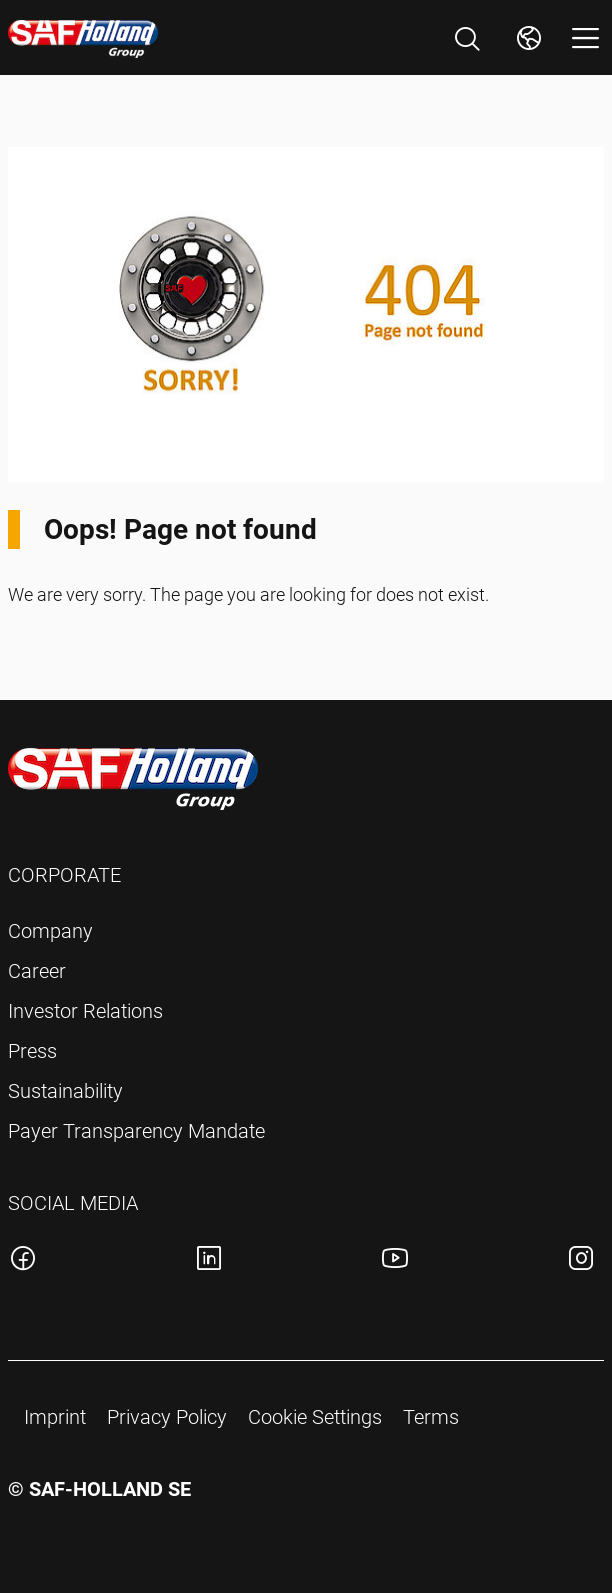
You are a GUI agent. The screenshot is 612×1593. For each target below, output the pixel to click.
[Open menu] (586, 38)
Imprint (55, 1417)
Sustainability (65, 1091)
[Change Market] (529, 38)
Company (50, 931)
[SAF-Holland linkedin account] (209, 1261)
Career (37, 971)
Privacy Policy (167, 1417)
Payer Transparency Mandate (136, 1131)
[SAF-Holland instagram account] (581, 1261)
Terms (431, 1417)
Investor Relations (85, 1011)
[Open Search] (467, 39)
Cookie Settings (315, 1417)
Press (32, 1051)
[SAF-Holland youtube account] (395, 1261)
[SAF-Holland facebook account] (23, 1261)
